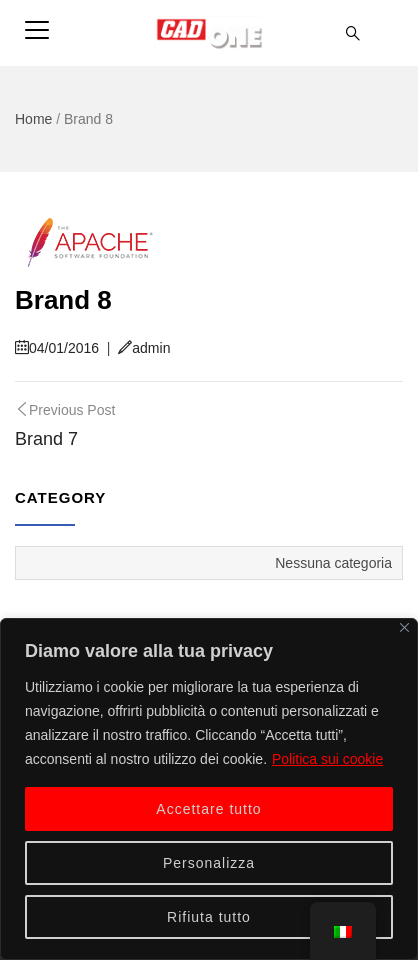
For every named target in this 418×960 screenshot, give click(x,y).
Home (33, 119)
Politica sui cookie (327, 759)
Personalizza (209, 863)
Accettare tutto (208, 809)
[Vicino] (404, 627)
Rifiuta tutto (209, 917)
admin (144, 348)
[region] (209, 789)
